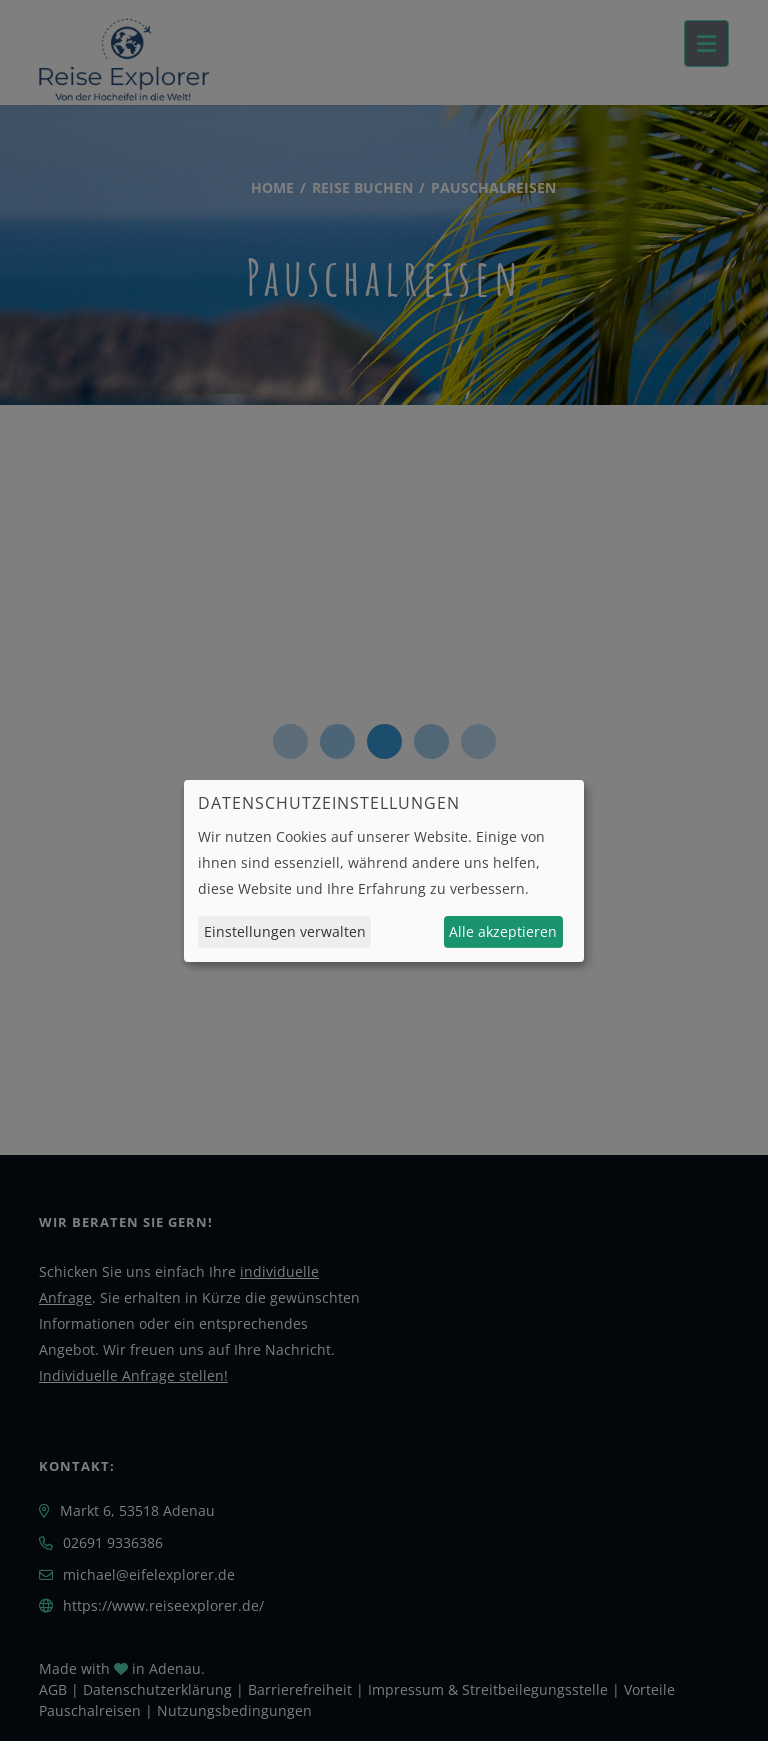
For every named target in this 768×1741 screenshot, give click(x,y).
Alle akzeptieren (503, 931)
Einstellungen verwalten (285, 931)
